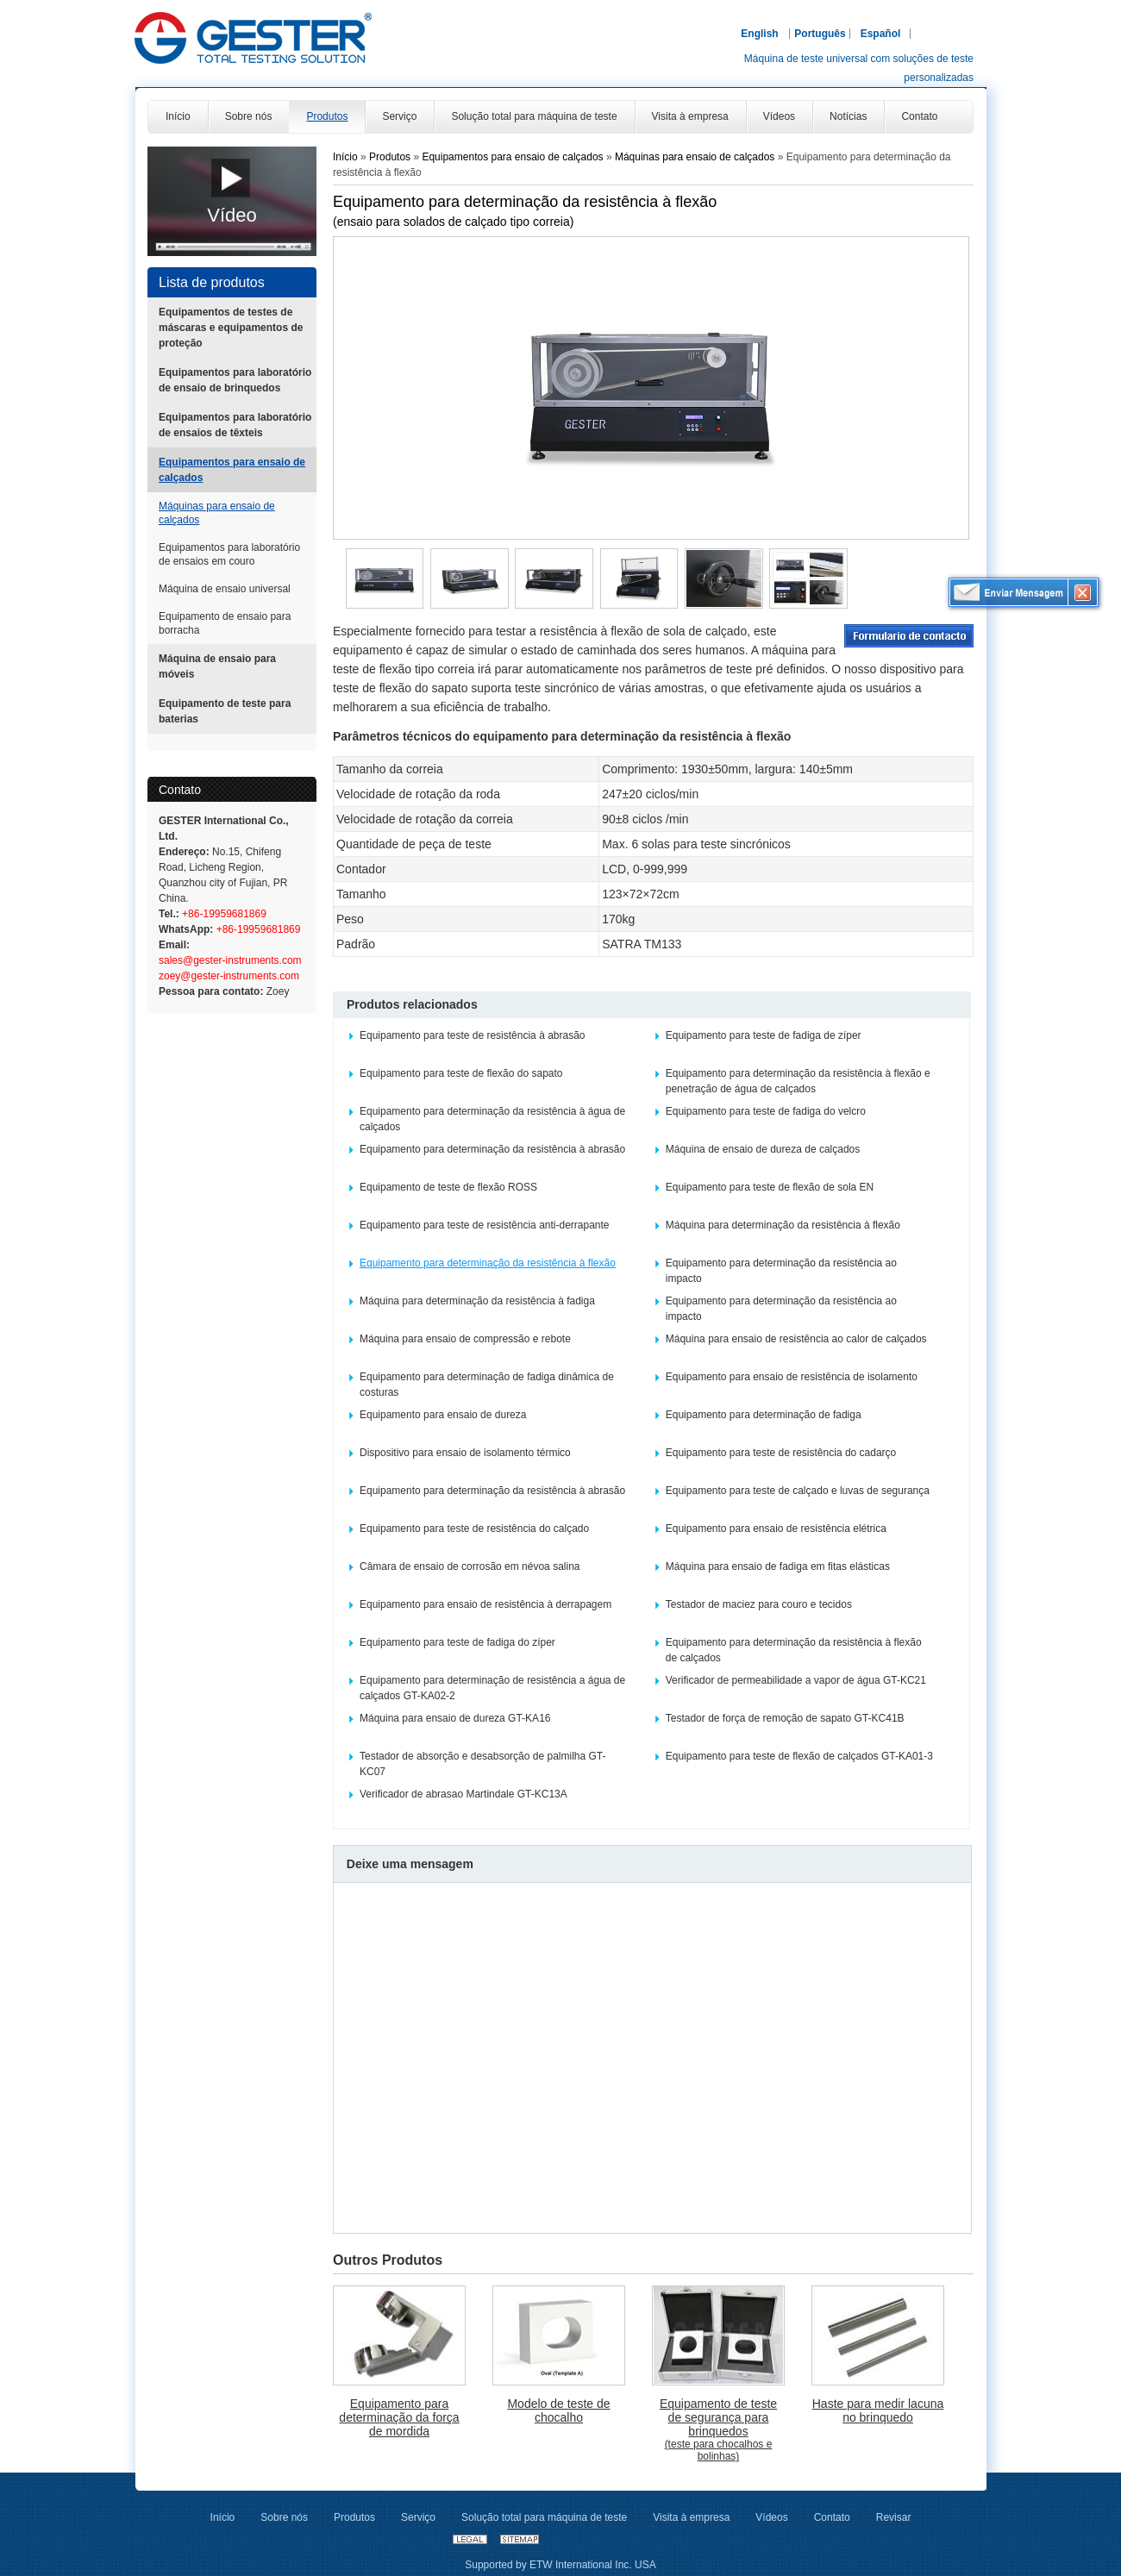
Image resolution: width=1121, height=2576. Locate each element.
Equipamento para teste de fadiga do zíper (457, 1642)
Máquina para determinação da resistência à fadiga (477, 1301)
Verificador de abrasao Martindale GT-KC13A (463, 1794)
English (759, 34)
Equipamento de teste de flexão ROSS (448, 1187)
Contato (180, 790)
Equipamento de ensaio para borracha (225, 623)
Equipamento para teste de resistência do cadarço (781, 1453)
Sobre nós (284, 2517)
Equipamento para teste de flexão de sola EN (770, 1187)
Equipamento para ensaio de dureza (443, 1415)
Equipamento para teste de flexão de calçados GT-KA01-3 (799, 1756)
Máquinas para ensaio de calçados (217, 513)
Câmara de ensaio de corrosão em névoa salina (469, 1566)
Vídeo (232, 215)
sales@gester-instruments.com (230, 960)
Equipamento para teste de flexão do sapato (461, 1073)
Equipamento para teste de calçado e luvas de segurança (798, 1491)
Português (819, 34)
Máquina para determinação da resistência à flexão (783, 1225)
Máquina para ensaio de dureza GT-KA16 (455, 1718)
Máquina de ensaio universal (225, 589)
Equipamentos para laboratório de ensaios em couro (229, 554)
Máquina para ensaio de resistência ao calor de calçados (796, 1339)
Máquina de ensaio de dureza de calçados (763, 1149)
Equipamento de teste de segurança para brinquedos (718, 2429)
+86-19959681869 (222, 914)
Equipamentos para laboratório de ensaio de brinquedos (235, 380)
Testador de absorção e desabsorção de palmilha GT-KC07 (483, 1764)
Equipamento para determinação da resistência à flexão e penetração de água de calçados (798, 1081)
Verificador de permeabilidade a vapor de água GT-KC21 (796, 1680)
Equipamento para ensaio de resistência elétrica (776, 1528)
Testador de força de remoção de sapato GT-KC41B (785, 1718)
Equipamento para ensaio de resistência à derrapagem (485, 1604)
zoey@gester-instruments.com (229, 976)
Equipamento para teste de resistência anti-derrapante (485, 1225)
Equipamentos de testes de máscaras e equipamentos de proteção (231, 327)
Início (345, 157)
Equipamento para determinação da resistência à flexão (488, 1263)
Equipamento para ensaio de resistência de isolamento (791, 1377)
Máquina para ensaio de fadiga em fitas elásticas (778, 1566)
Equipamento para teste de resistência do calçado (474, 1528)
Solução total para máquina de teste (544, 2517)
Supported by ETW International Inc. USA (560, 2565)
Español (881, 34)
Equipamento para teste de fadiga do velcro (766, 1111)
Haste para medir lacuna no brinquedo (878, 2410)
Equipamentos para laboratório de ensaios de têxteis (235, 425)
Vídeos (771, 2517)
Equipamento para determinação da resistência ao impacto (781, 1271)
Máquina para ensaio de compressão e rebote (465, 1339)
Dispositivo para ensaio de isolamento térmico (465, 1453)
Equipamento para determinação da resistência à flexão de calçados (794, 1650)
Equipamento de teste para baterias (225, 711)
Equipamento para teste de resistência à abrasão (473, 1035)
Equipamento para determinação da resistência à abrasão (492, 1149)
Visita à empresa (691, 2517)
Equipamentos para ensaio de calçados (232, 470)
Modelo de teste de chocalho (558, 2410)
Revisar (893, 2517)
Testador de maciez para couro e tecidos (759, 1604)
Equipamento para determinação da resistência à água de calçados (492, 1119)
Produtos (391, 157)
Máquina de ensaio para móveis (217, 666)
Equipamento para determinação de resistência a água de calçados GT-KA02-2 (492, 1688)
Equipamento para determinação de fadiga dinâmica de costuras (487, 1384)
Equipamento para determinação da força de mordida (399, 2417)
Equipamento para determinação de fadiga (763, 1415)
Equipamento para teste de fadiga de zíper (763, 1035)
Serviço (418, 2517)
